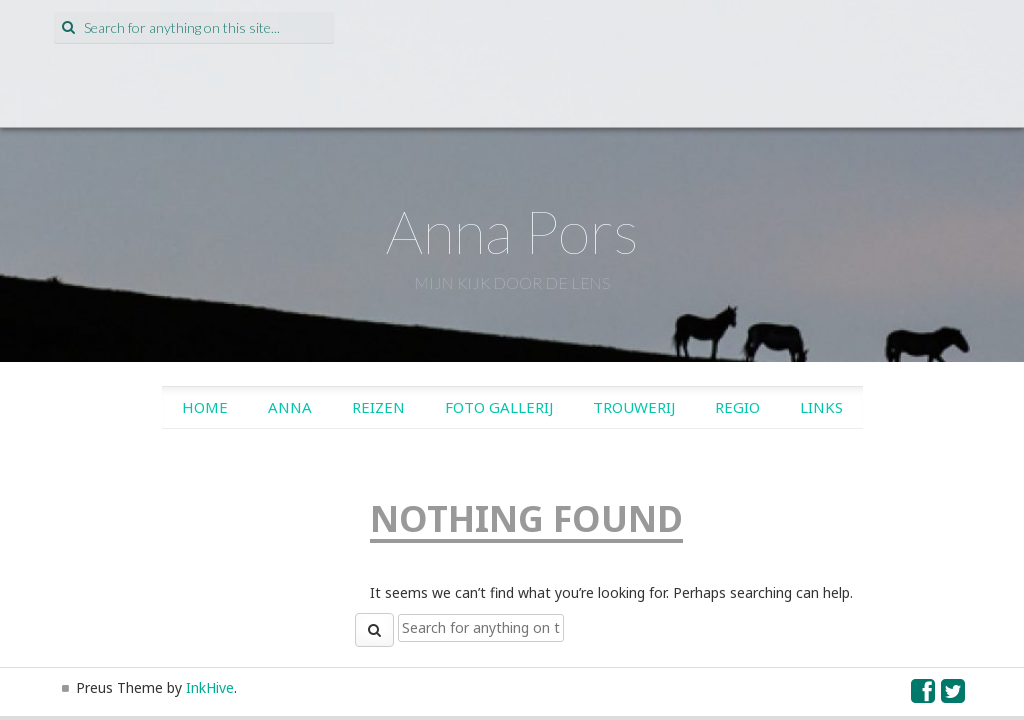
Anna (290, 407)
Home (205, 407)
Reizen (378, 407)
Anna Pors (512, 231)
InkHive (210, 687)
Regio (737, 407)
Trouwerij (634, 407)
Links (821, 407)
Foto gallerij (499, 407)
